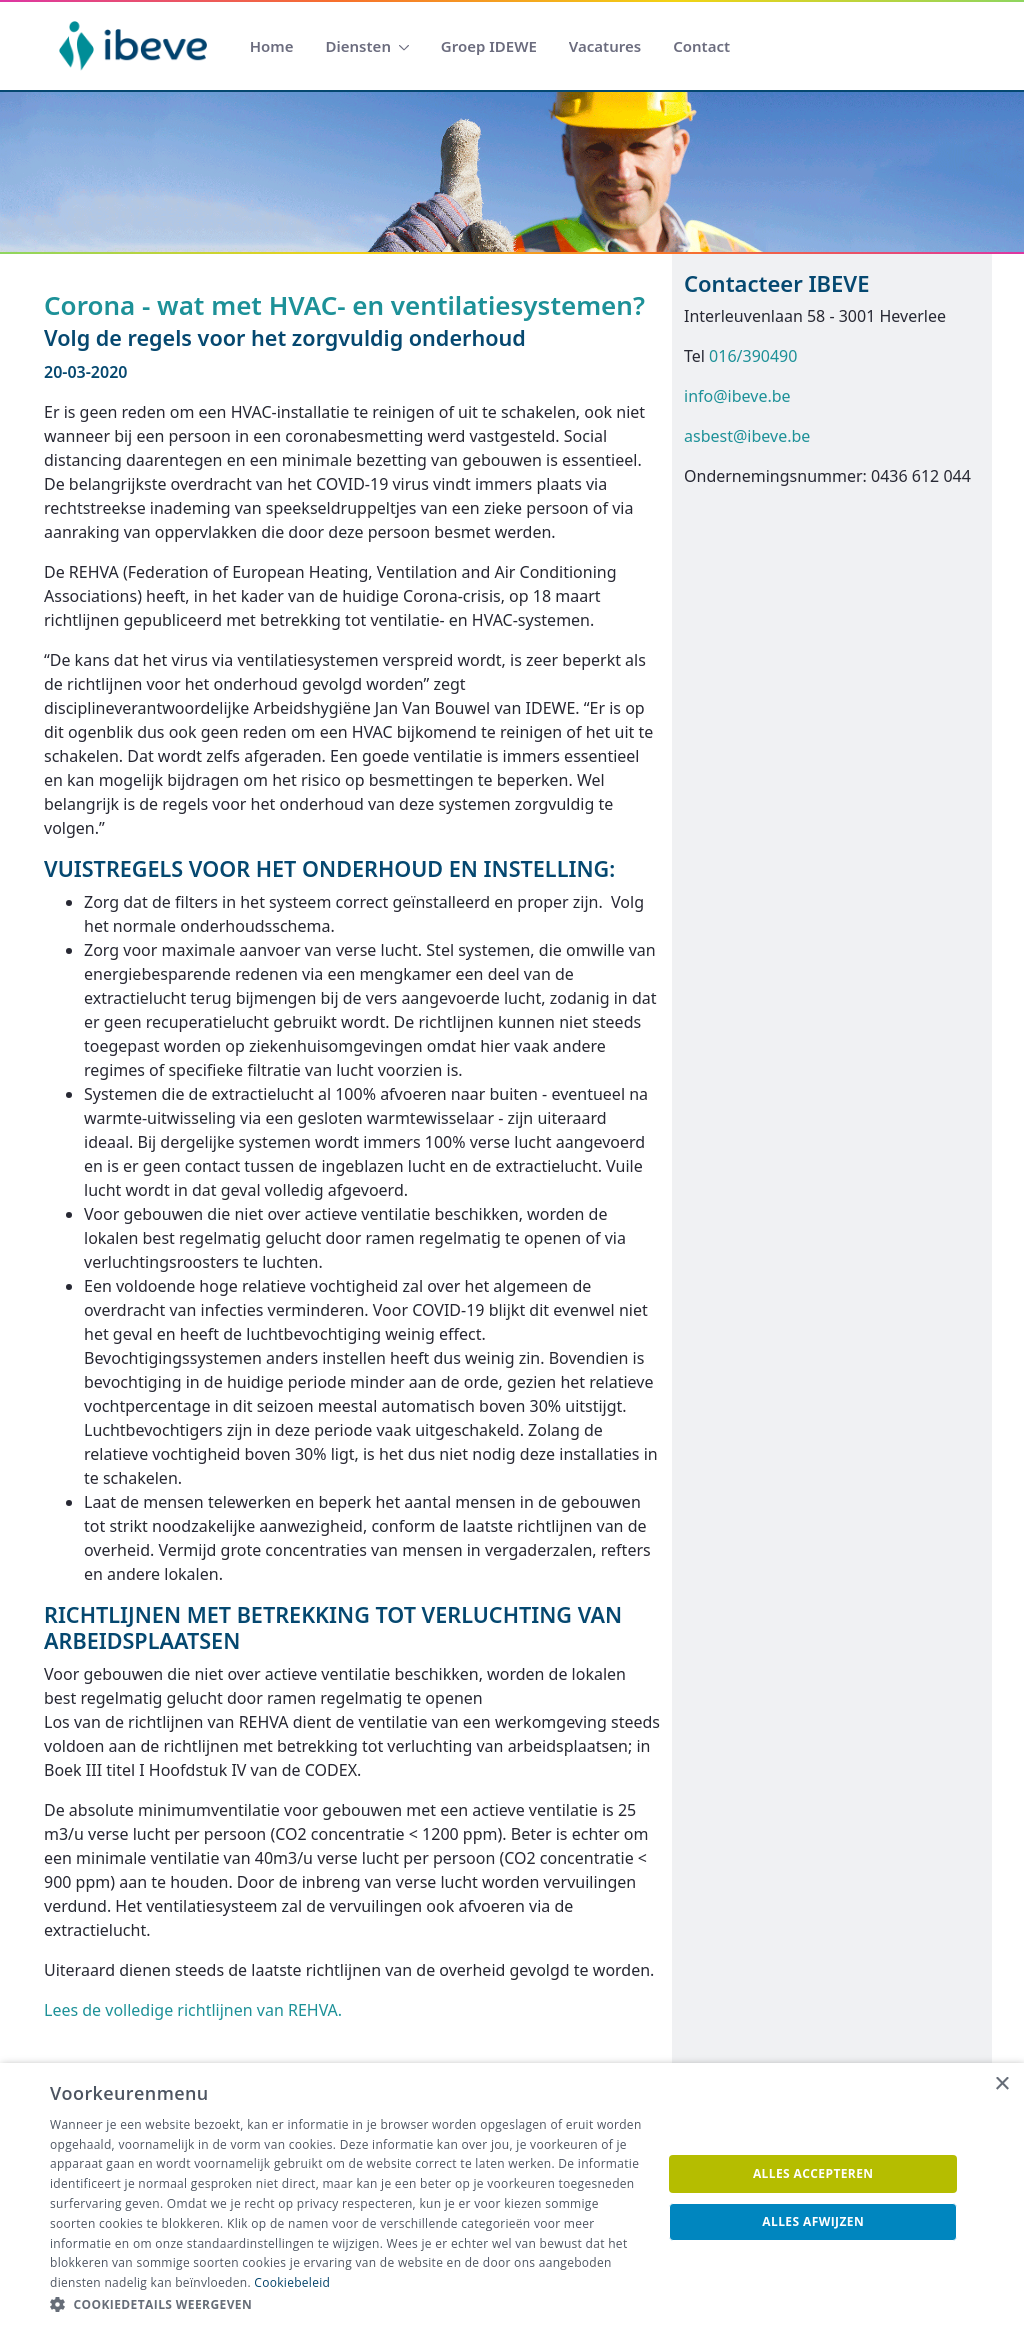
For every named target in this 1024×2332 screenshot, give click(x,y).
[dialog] (512, 2197)
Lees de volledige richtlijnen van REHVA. (193, 2010)
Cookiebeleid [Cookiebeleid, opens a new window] (292, 2282)
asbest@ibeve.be (747, 436)
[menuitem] (272, 46)
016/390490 (753, 356)
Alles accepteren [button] (813, 2173)
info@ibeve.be (737, 396)
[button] (347, 2305)
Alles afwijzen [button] (813, 2221)
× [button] (1001, 2084)
